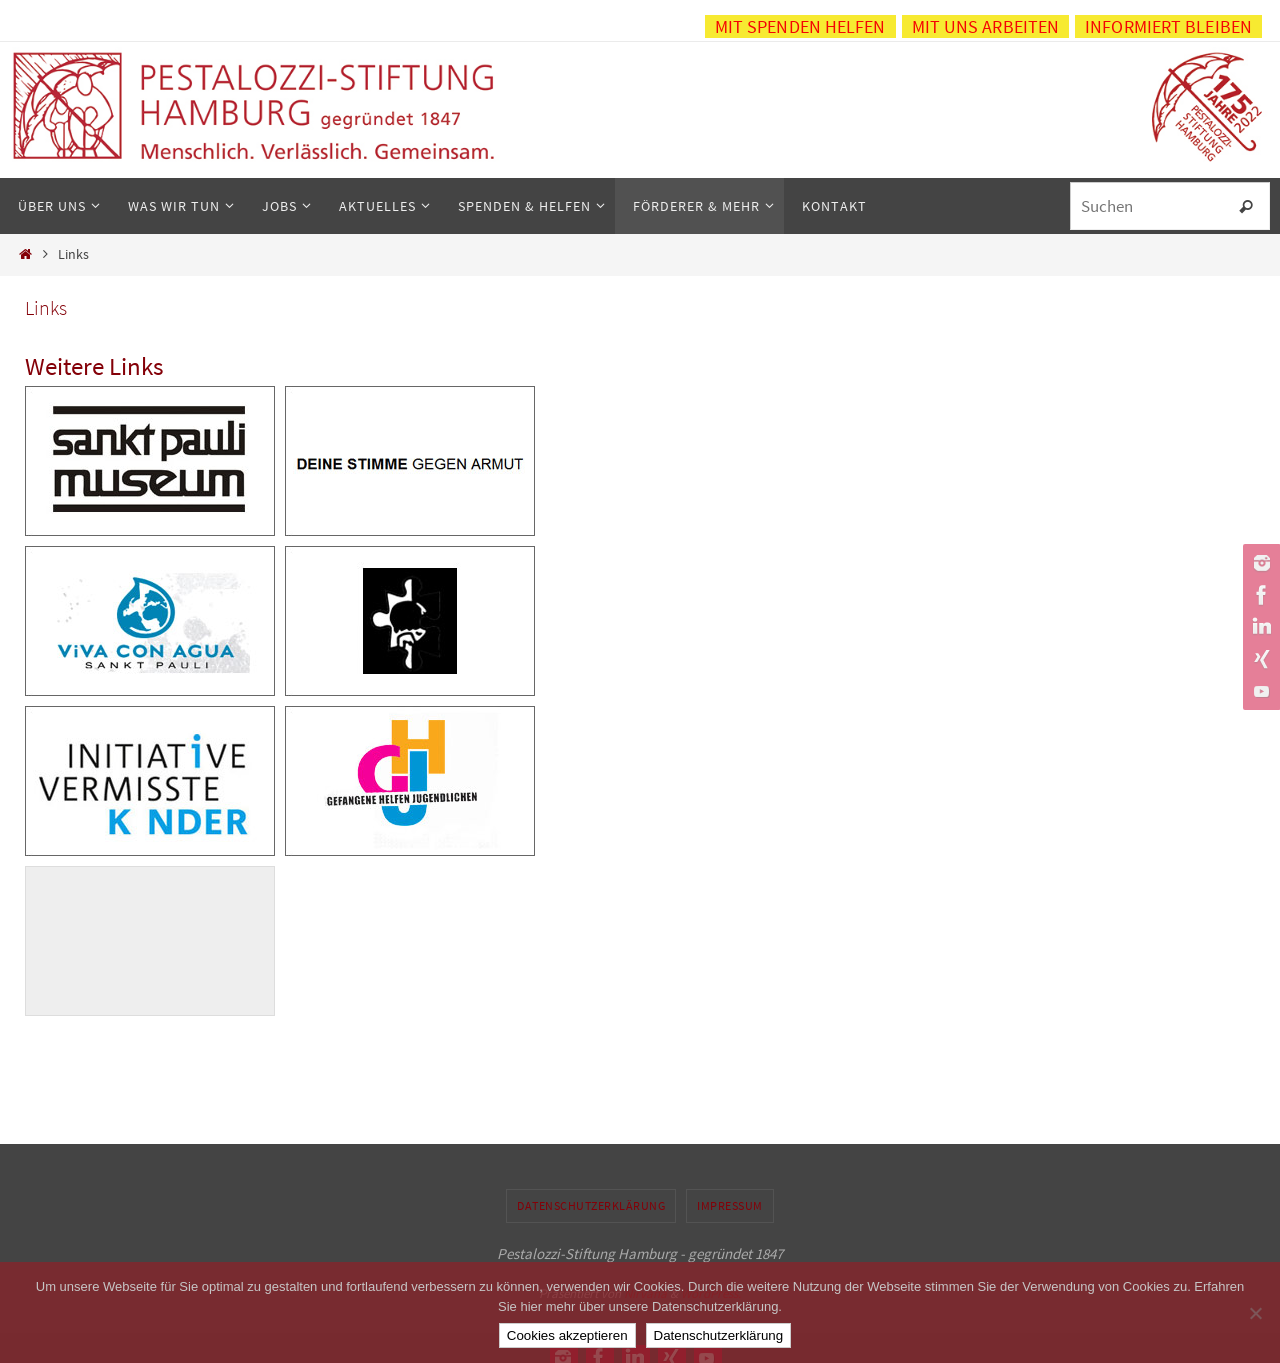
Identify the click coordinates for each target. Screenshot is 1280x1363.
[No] (1255, 1313)
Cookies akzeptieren (567, 1335)
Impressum (730, 1205)
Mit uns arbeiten (986, 26)
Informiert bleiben (1168, 26)
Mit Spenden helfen (800, 26)
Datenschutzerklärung (591, 1205)
